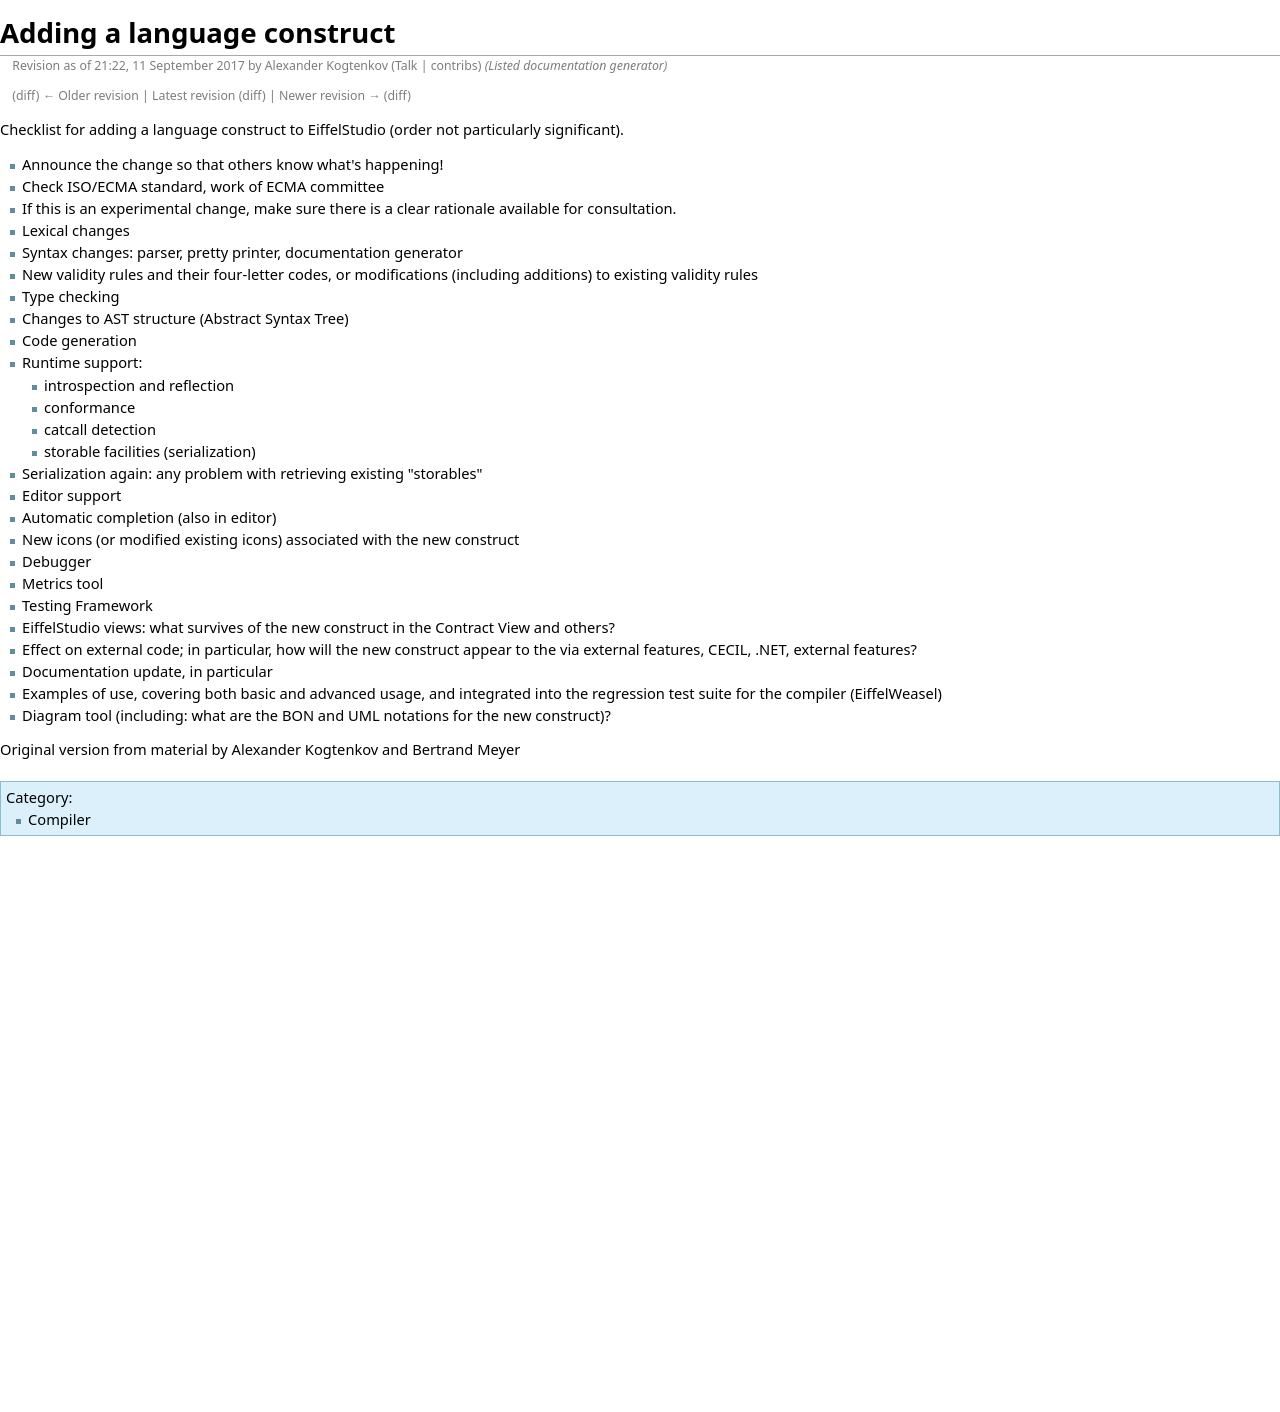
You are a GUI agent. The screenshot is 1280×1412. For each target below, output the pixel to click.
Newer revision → (330, 95)
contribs (454, 65)
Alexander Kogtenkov (326, 65)
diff (26, 95)
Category (37, 797)
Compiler (59, 819)
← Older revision (91, 95)
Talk (406, 65)
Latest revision (193, 95)
